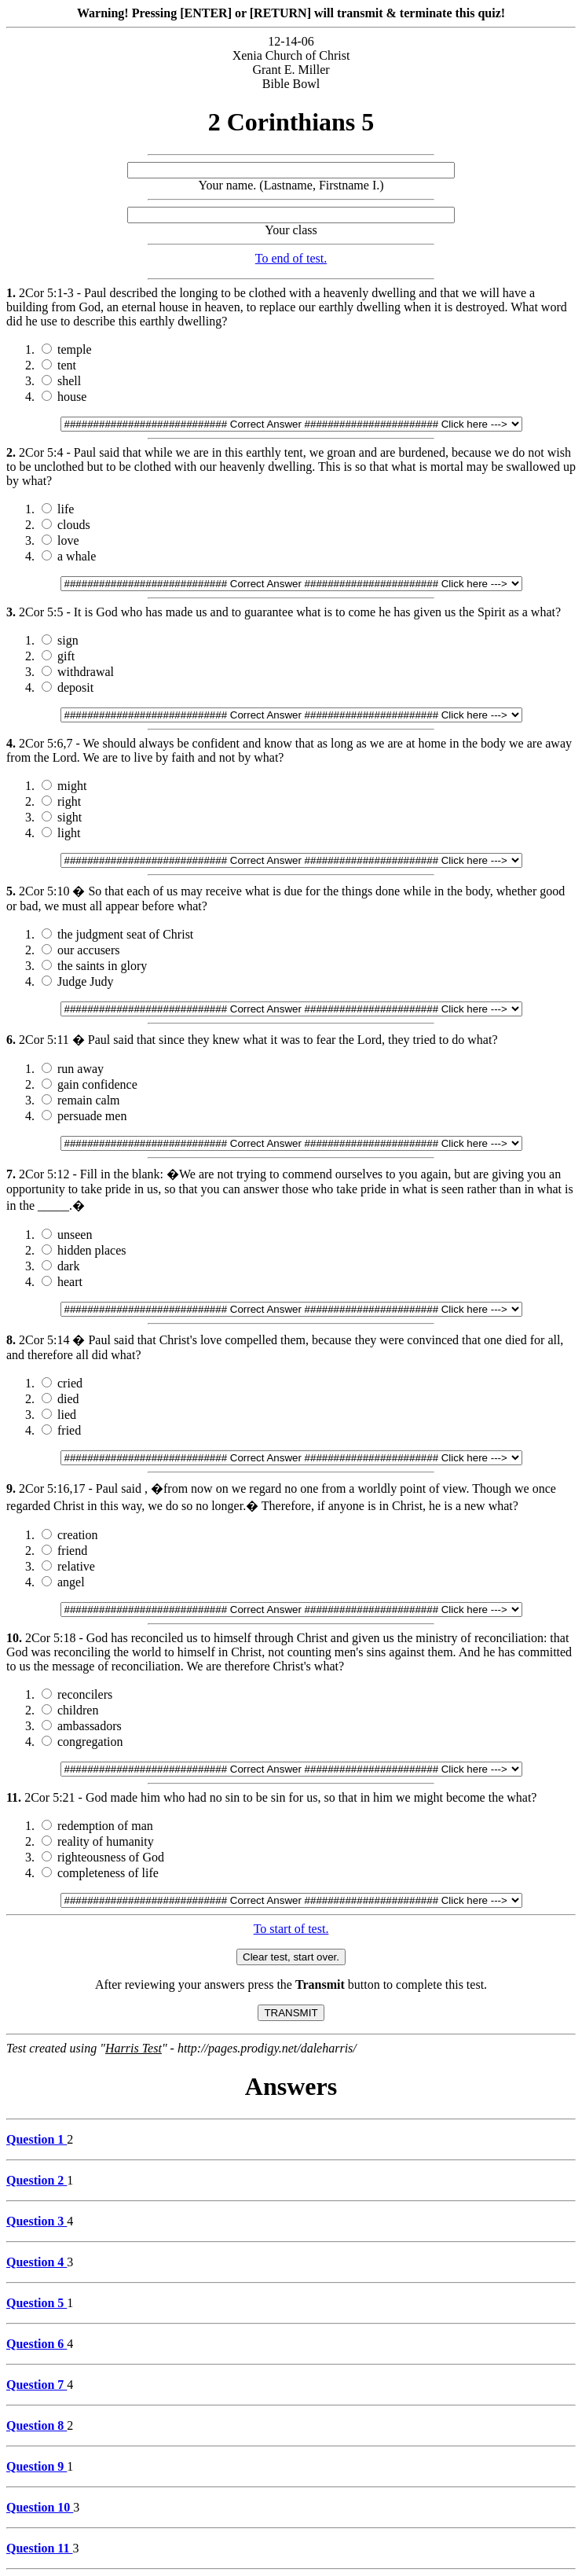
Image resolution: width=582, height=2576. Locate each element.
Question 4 (36, 2262)
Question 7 (36, 2384)
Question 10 (39, 2507)
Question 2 (36, 2180)
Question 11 (39, 2548)
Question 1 (36, 2139)
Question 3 (36, 2221)
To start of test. (291, 1928)
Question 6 (36, 2343)
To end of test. (291, 258)
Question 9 (36, 2466)
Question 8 (36, 2425)
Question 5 (36, 2303)
